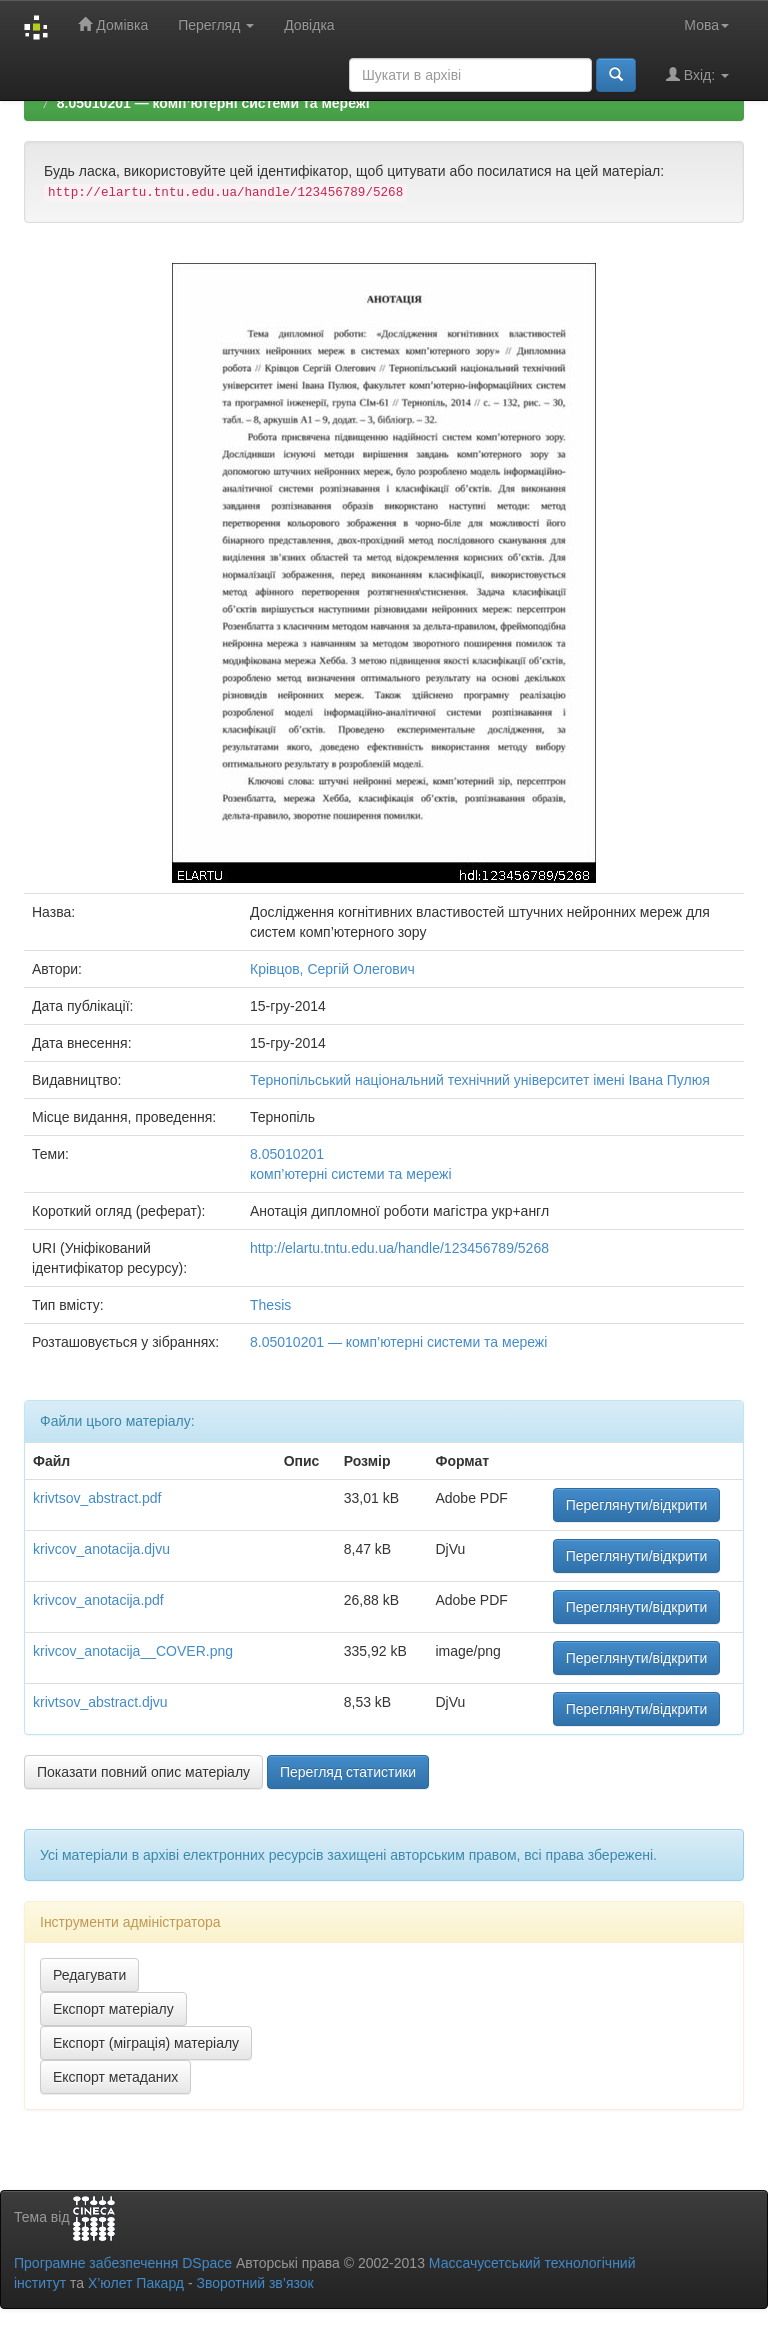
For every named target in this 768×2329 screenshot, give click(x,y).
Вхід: (697, 74)
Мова (706, 25)
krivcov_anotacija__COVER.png (133, 1651)
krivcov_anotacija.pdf (98, 1600)
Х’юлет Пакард (136, 2283)
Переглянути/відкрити (637, 1505)
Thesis (270, 1305)
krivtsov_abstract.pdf (97, 1498)
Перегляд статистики (348, 1772)
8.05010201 (287, 1154)
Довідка (309, 25)
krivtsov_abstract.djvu (100, 1702)
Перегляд (216, 25)
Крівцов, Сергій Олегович (332, 969)
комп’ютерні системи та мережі (351, 1174)
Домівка (113, 24)
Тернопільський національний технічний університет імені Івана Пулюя (480, 1080)
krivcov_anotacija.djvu (101, 1549)
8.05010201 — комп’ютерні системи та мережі (213, 103)
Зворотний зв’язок (254, 2283)
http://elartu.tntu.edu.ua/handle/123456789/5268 (399, 1248)
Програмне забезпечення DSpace (123, 2263)
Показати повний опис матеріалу (143, 1772)
